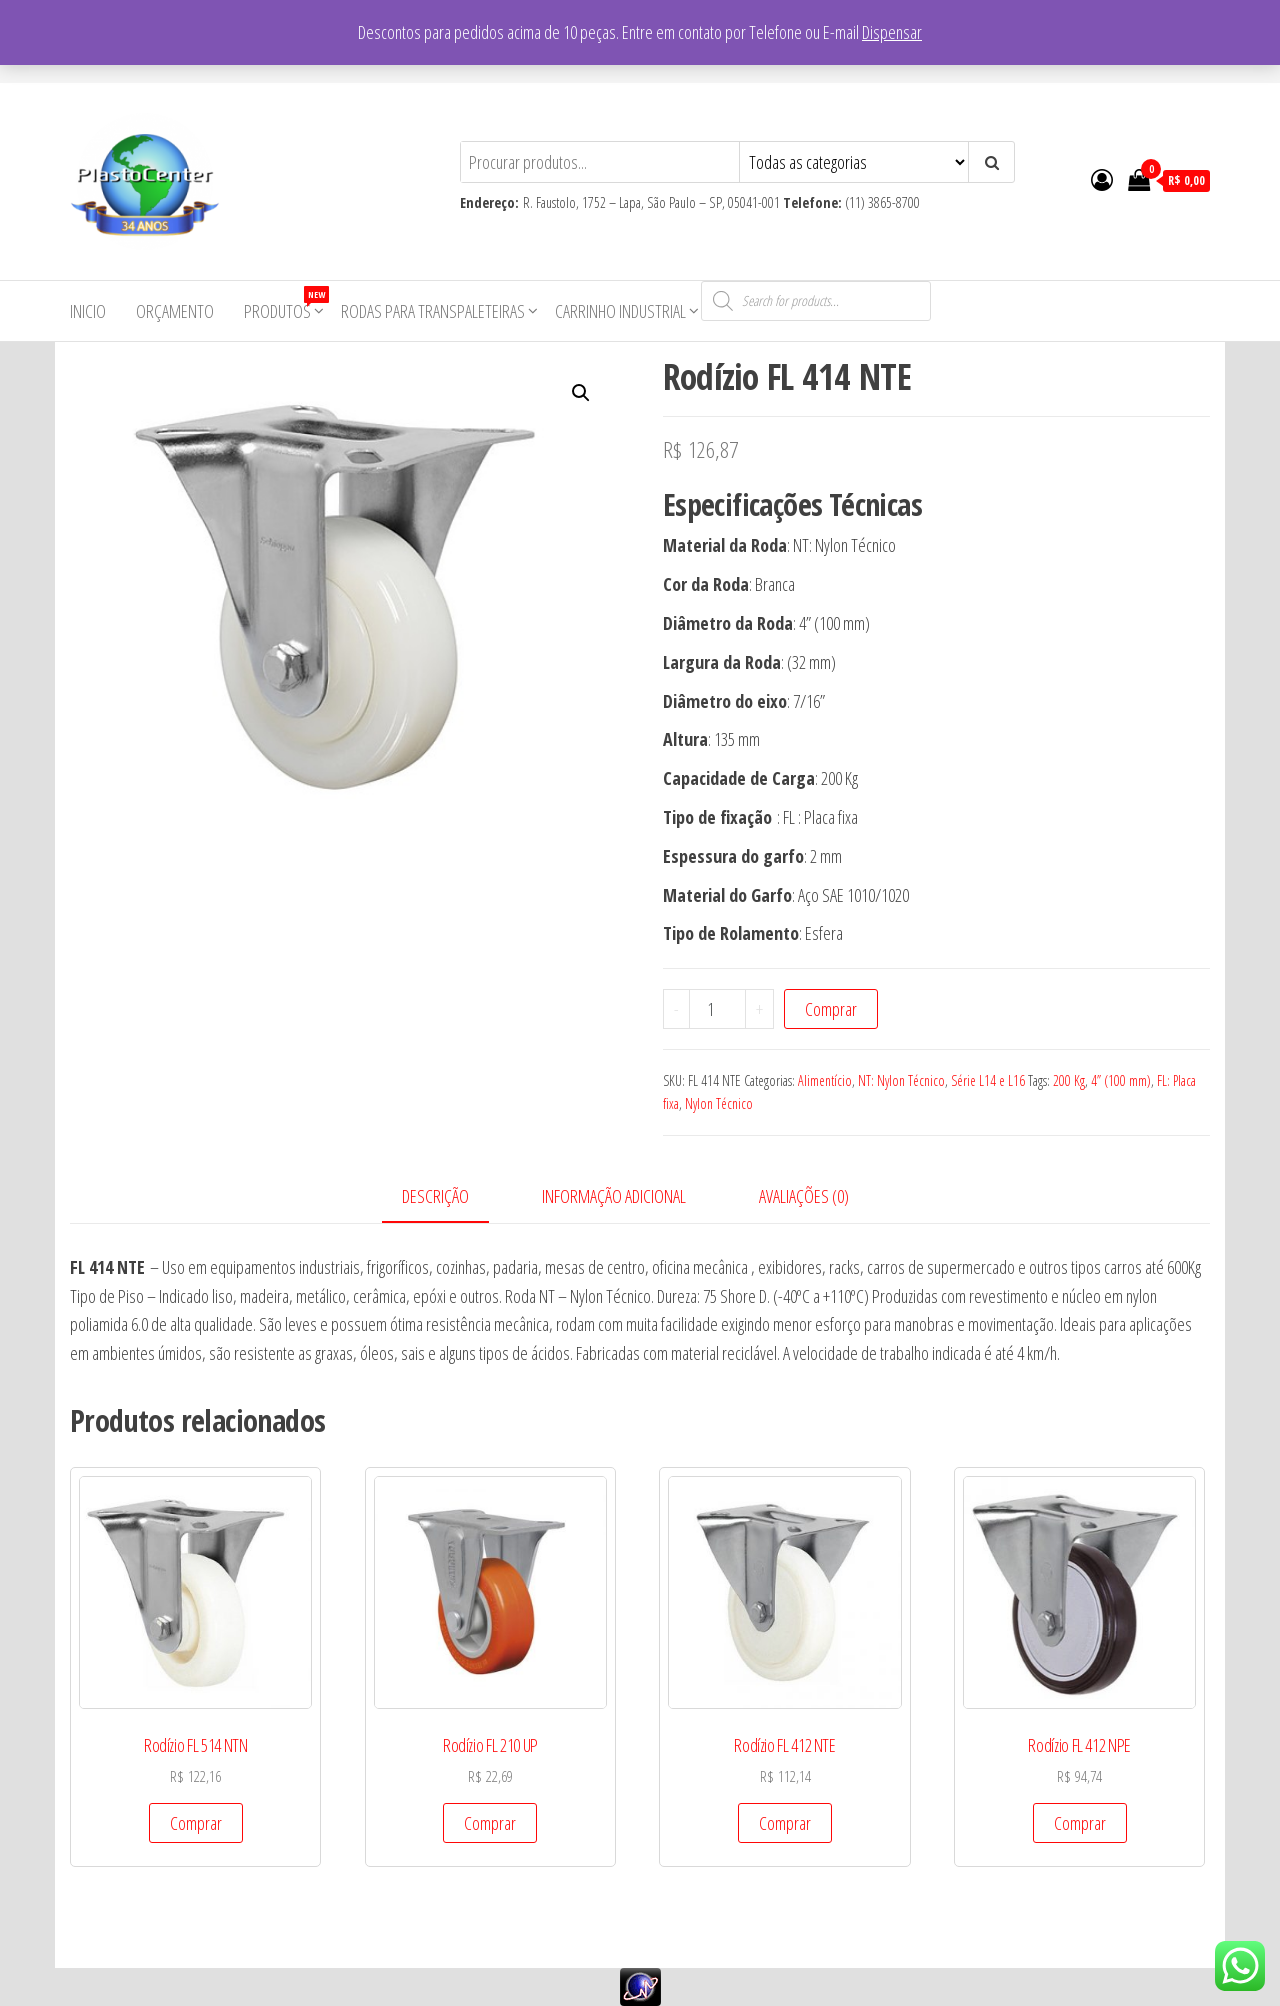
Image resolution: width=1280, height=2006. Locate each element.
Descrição (435, 1196)
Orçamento (175, 311)
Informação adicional (614, 1196)
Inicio (88, 311)
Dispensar (892, 32)
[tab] (450, 1197)
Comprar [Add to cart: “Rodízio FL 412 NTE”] (785, 1823)
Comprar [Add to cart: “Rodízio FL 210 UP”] (490, 1823)
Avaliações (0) (804, 1196)
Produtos (285, 304)
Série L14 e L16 (988, 1080)
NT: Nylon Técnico (901, 1080)
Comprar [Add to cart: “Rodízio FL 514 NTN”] (196, 1823)
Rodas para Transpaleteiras (433, 311)
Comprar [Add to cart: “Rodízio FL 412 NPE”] (1080, 1823)
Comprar (831, 1009)
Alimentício (825, 1080)
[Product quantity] (718, 1009)
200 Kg (1069, 1080)
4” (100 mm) (1121, 1080)
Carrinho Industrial (620, 311)
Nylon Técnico (719, 1103)
